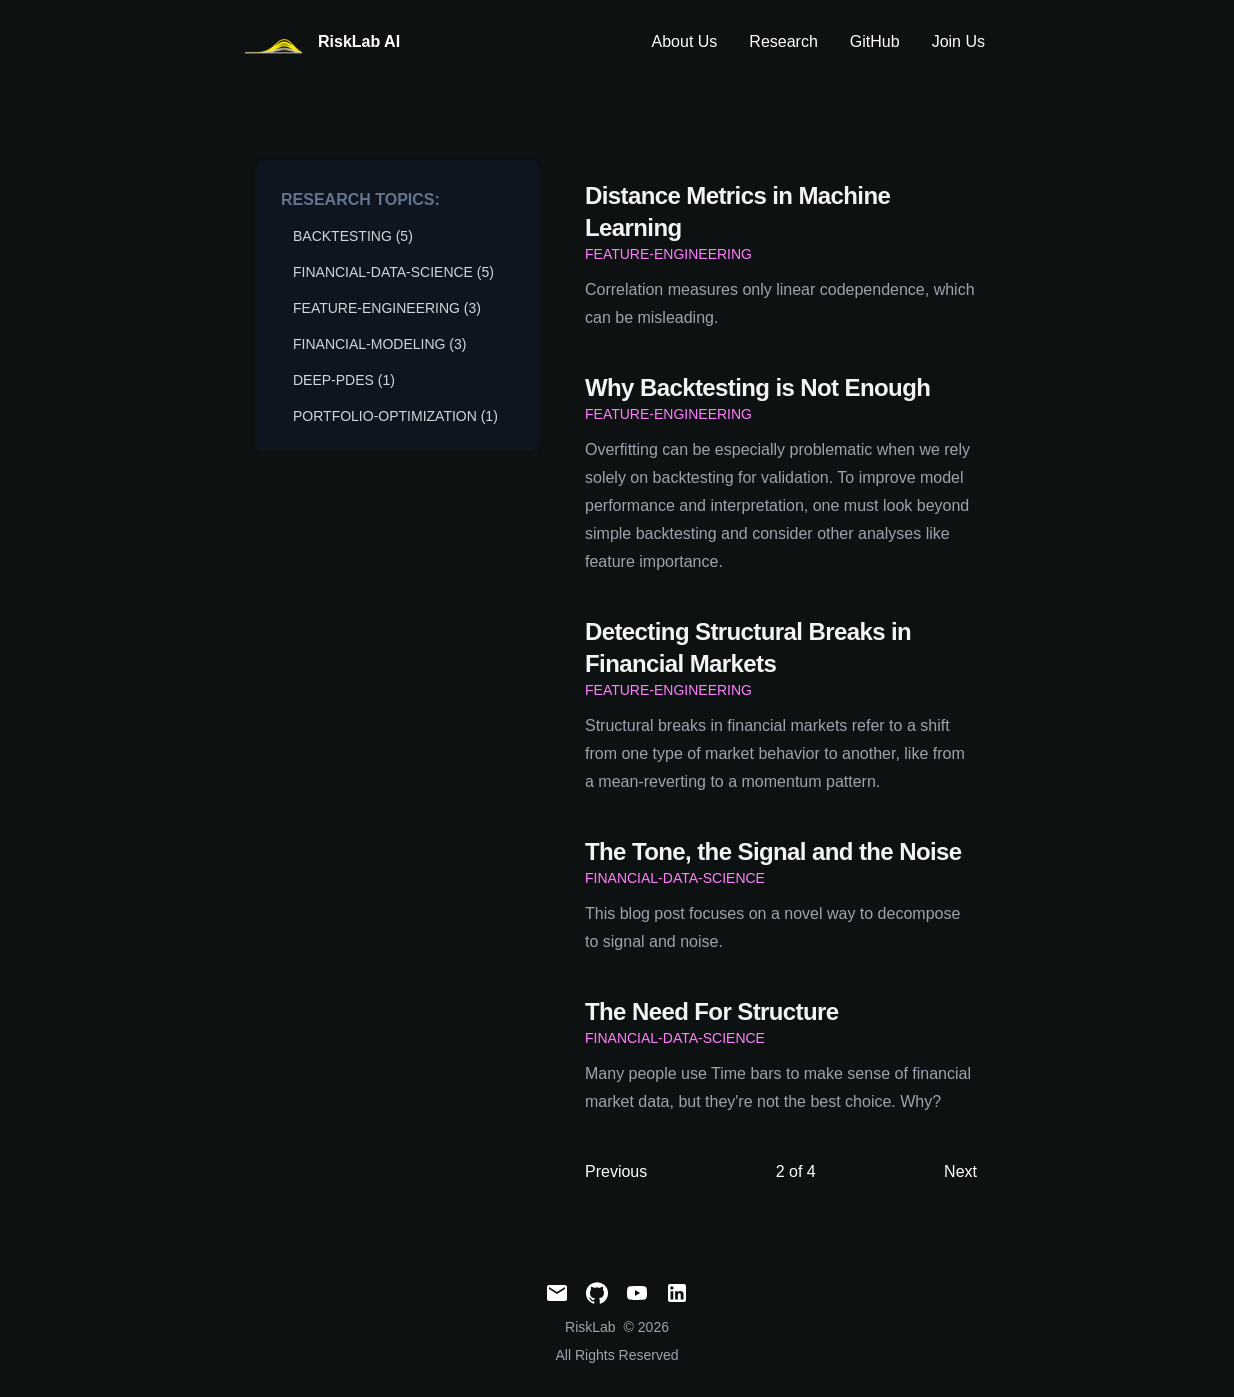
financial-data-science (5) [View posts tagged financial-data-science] (393, 272)
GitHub (875, 41)
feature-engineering (668, 254)
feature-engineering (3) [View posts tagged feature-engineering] (387, 308)
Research (783, 41)
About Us (685, 41)
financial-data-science (675, 878)
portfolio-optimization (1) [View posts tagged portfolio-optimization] (395, 416)
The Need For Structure (712, 1011)
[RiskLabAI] (320, 42)
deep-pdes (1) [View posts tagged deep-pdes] (344, 380)
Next (960, 1171)
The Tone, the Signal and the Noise (773, 851)
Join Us (958, 41)
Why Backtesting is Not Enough (757, 387)
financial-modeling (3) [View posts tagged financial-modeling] (379, 344)
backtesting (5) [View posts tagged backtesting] (353, 236)
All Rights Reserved (617, 1355)
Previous (616, 1171)
